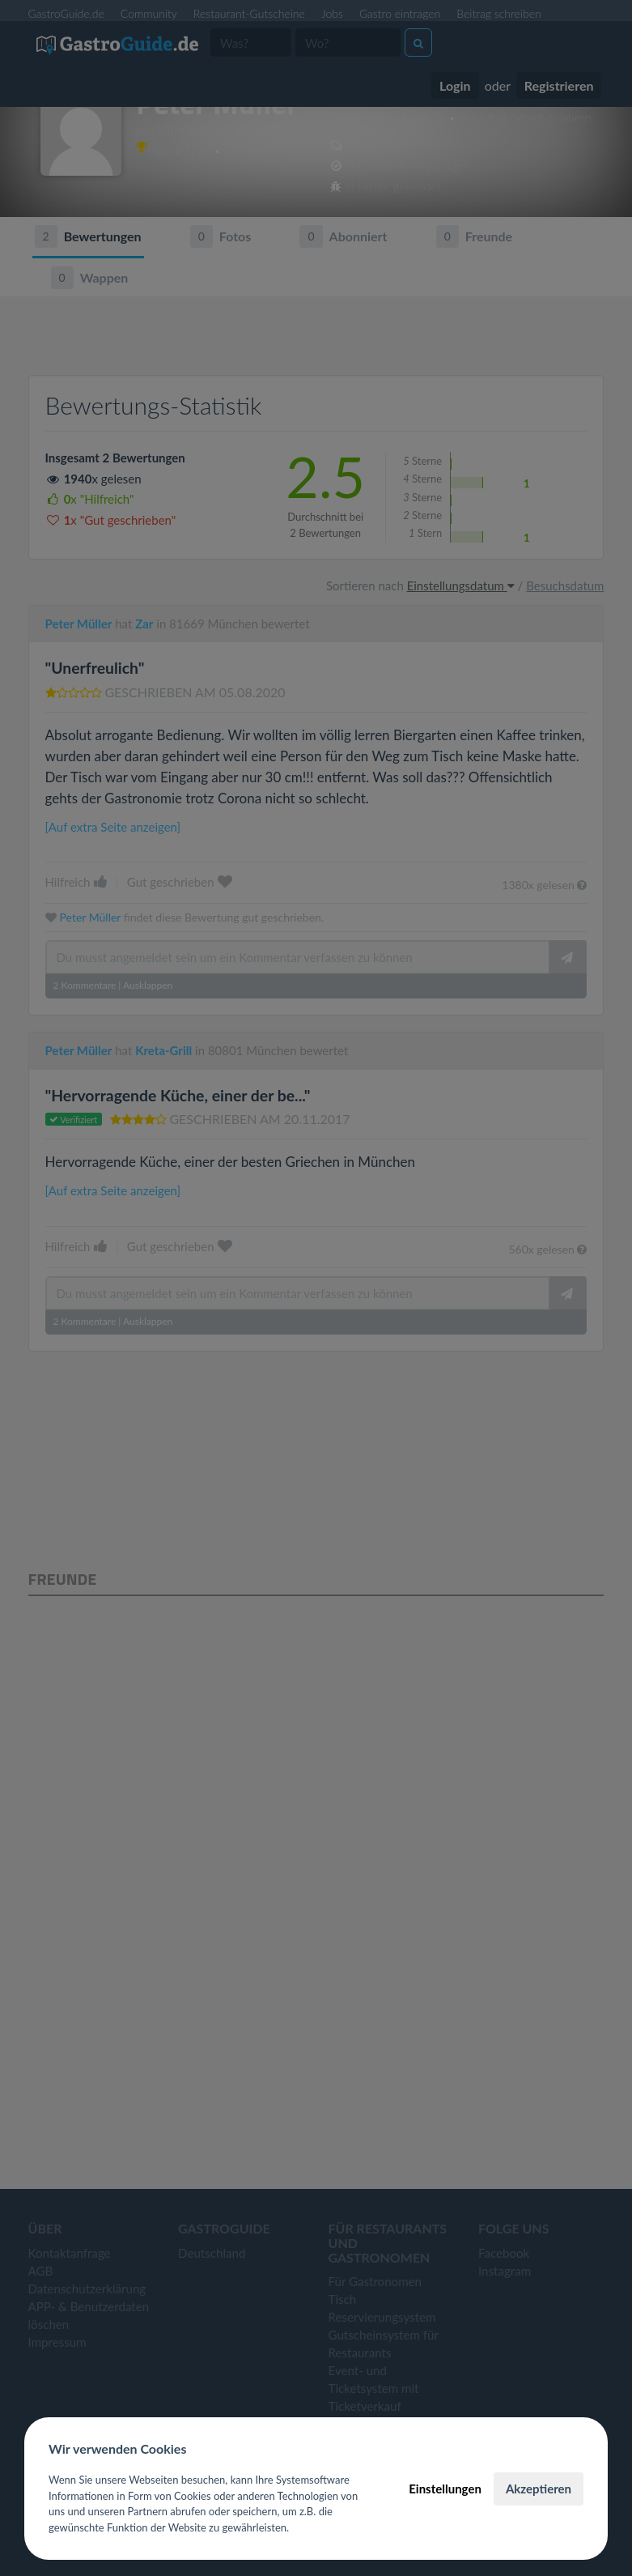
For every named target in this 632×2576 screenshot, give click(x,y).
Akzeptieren (538, 2488)
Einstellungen (445, 2488)
